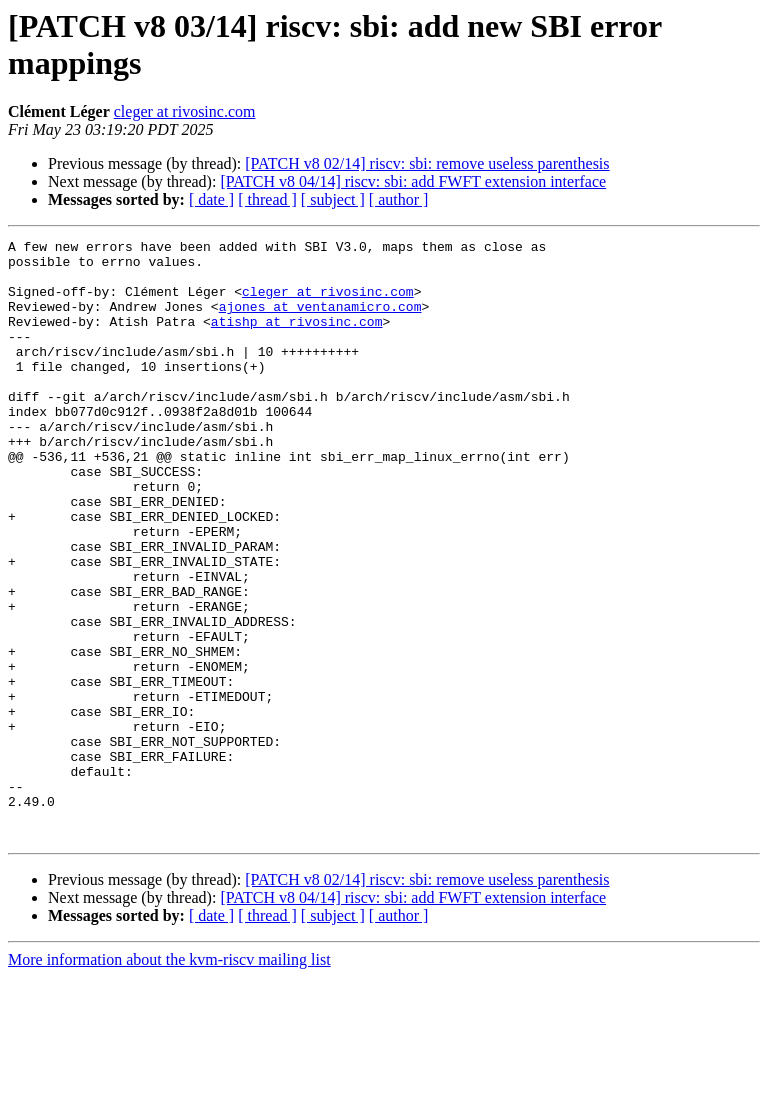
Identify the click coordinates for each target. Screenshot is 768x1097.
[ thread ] (267, 199)
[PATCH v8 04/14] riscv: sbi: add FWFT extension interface (413, 181)
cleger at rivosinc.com (185, 111)
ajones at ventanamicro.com (320, 321)
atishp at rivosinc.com (297, 339)
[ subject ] (333, 199)
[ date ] (211, 199)
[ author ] (399, 199)
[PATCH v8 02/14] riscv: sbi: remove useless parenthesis (427, 163)
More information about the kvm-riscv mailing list (169, 1079)
